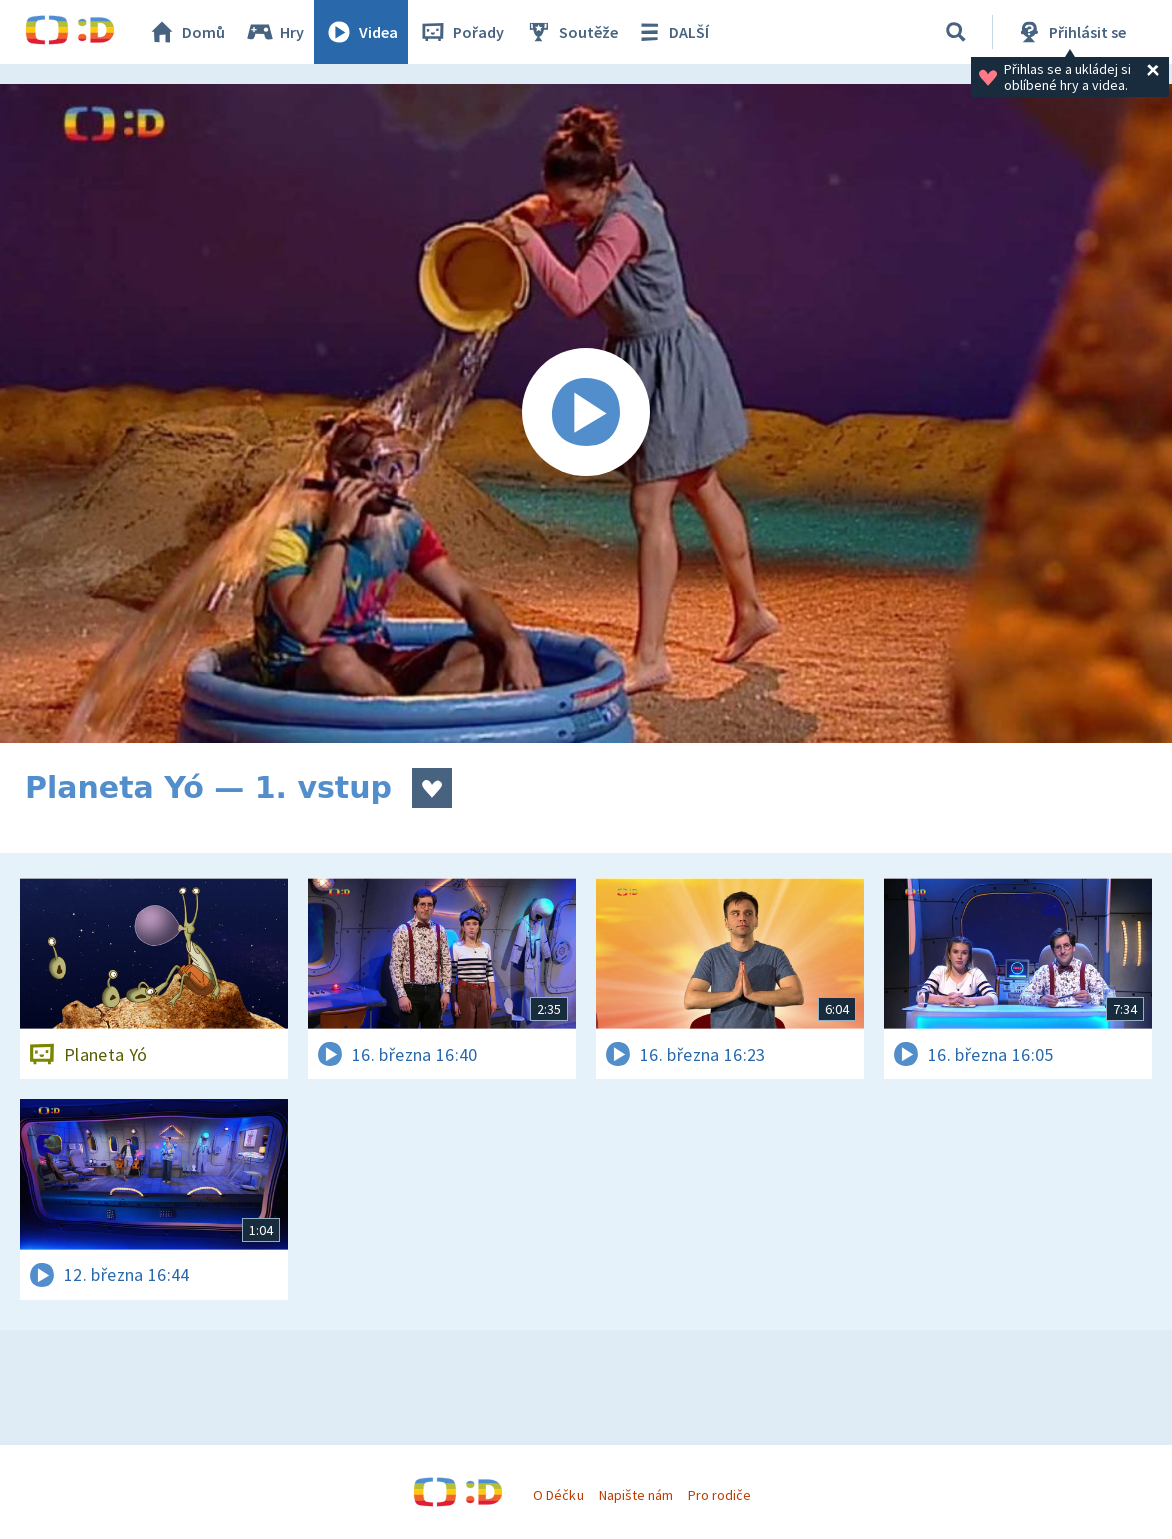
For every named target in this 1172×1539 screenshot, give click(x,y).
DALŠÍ (671, 32)
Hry (274, 32)
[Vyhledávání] (956, 32)
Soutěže (571, 32)
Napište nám (636, 1495)
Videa (361, 32)
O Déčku (558, 1495)
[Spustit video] (586, 413)
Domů (186, 32)
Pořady (461, 32)
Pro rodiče (719, 1495)
